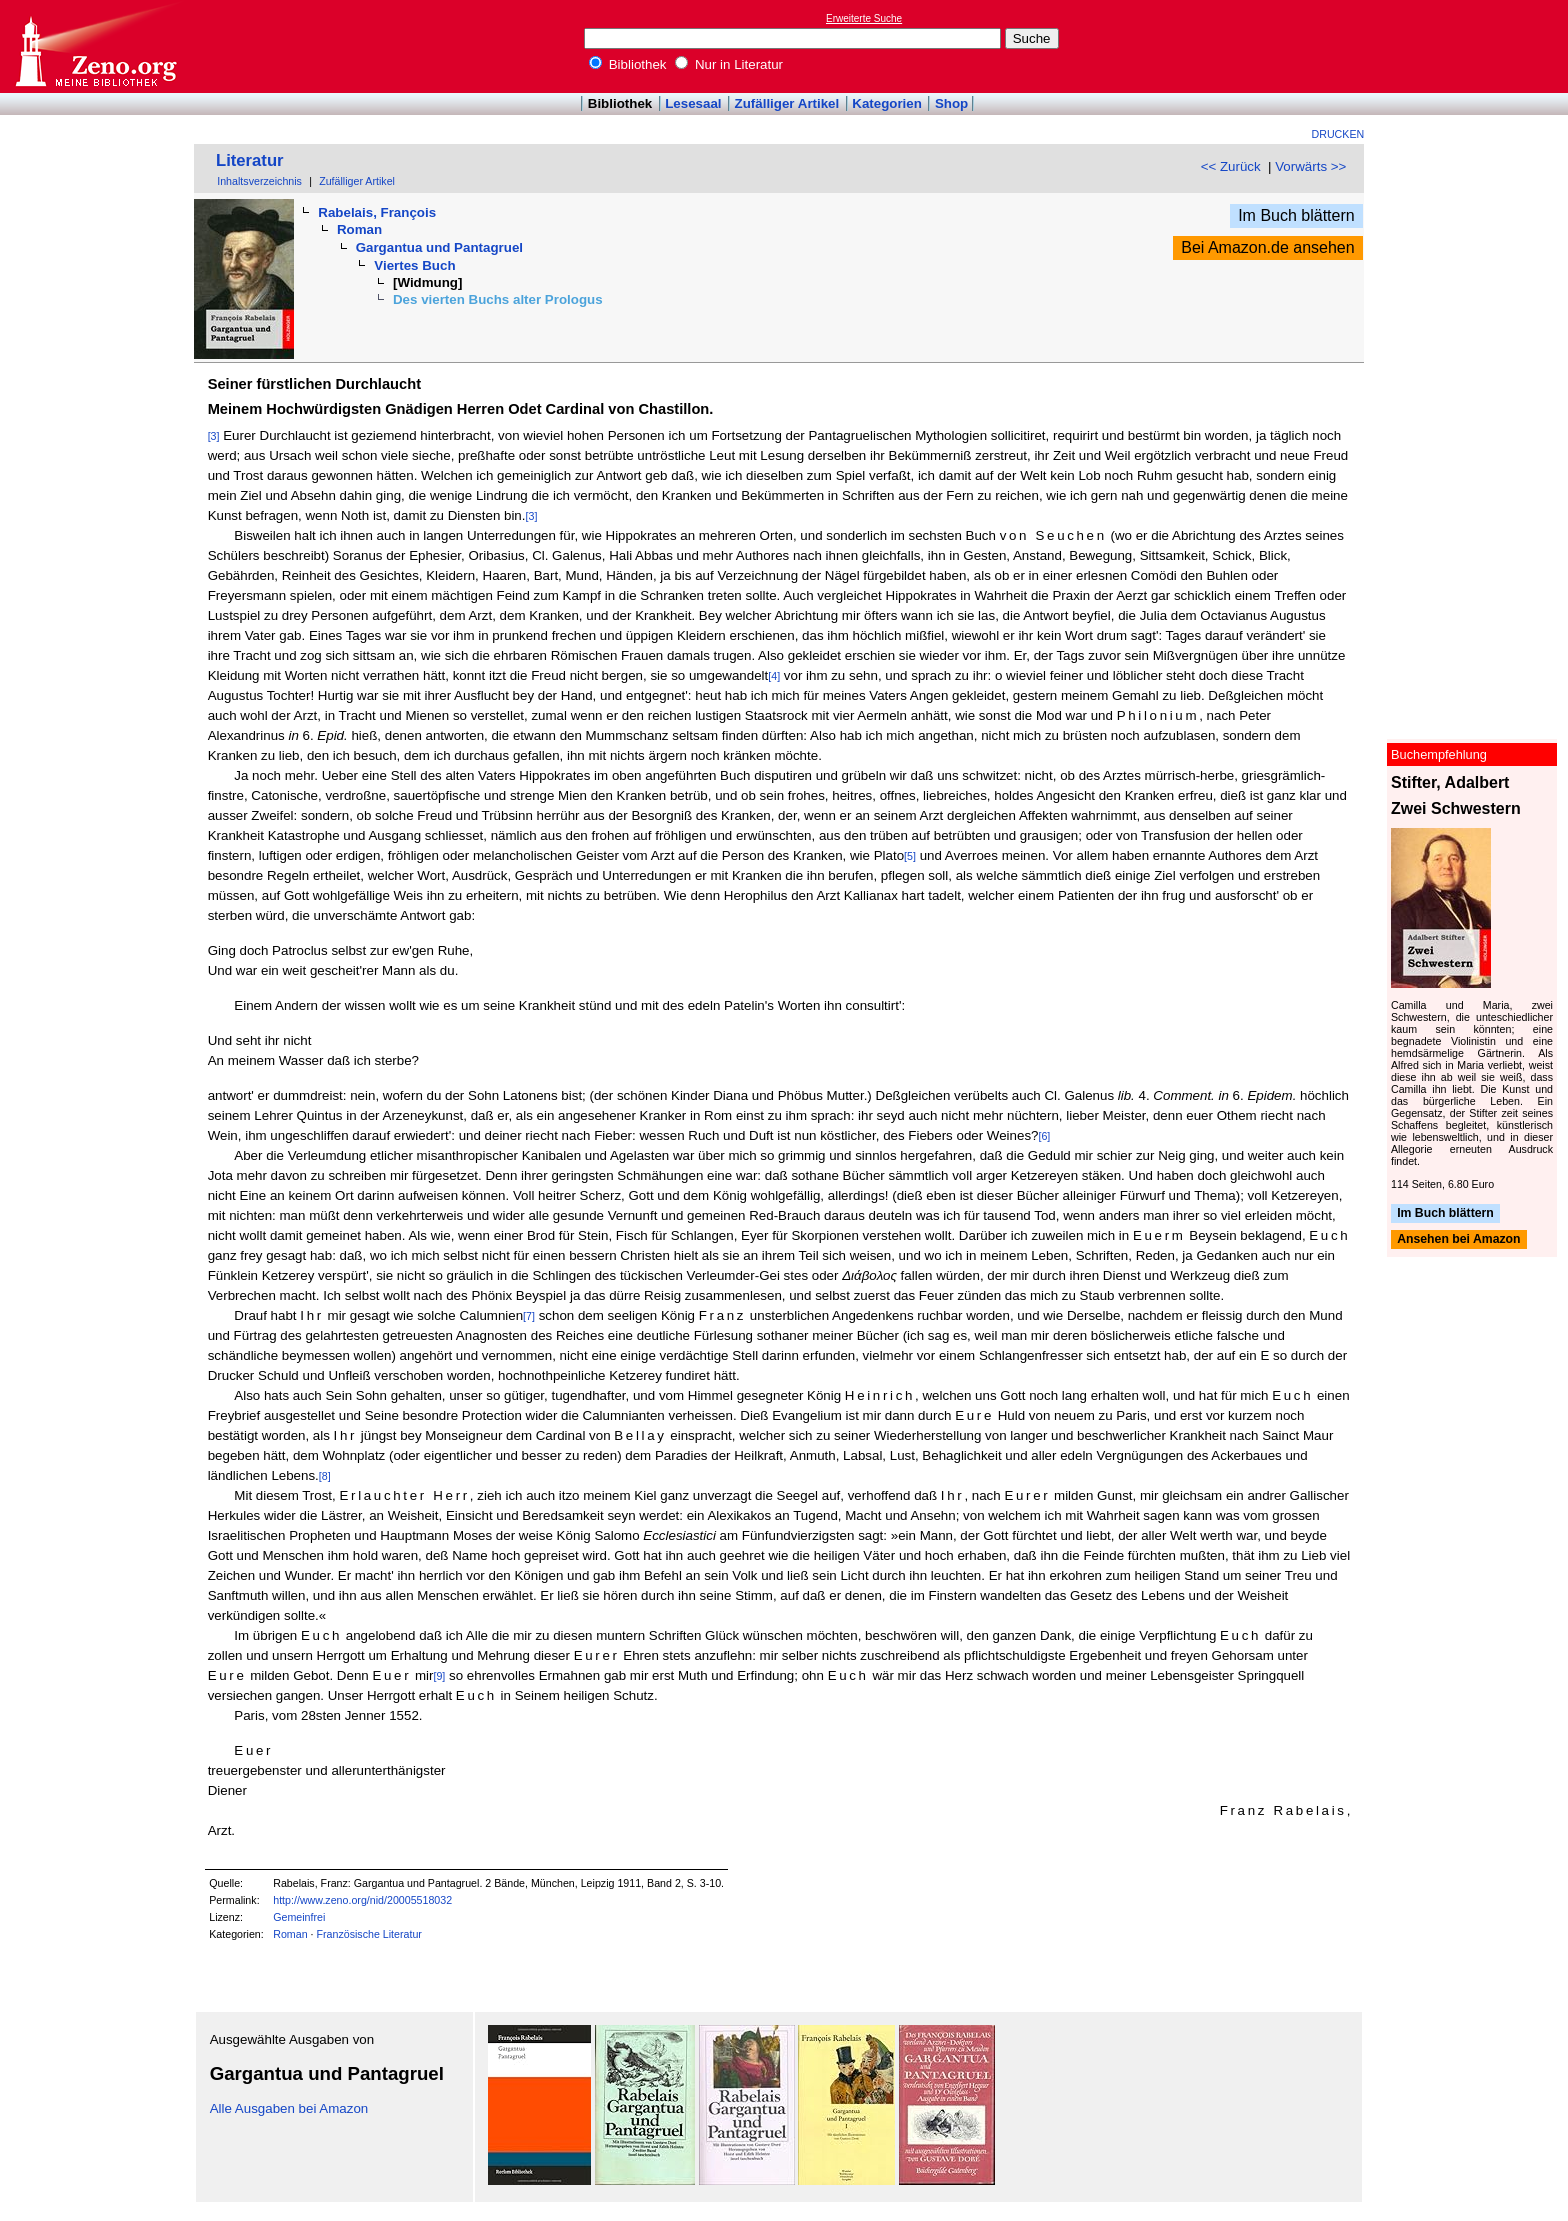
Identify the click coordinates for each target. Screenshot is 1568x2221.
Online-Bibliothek (95, 46)
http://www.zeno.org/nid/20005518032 (362, 1900)
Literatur (250, 160)
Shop (951, 103)
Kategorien (887, 103)
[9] (439, 1676)
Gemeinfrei (299, 1917)
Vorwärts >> (1310, 166)
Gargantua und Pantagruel (439, 247)
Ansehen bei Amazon (1458, 1240)
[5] (910, 856)
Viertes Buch (414, 265)
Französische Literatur (368, 1934)
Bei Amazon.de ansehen (1267, 247)
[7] (529, 1316)
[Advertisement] (1476, 46)
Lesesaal (693, 103)
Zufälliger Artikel (787, 103)
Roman (359, 229)
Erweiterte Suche (864, 18)
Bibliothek (628, 64)
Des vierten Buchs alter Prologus (498, 299)
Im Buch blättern (1296, 215)
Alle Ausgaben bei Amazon (289, 2108)
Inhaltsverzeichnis (259, 181)
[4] (774, 676)
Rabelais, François (377, 212)
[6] (1044, 1136)
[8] (325, 1476)
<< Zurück (1231, 166)
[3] (214, 436)
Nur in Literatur (729, 64)
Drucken (1338, 134)
